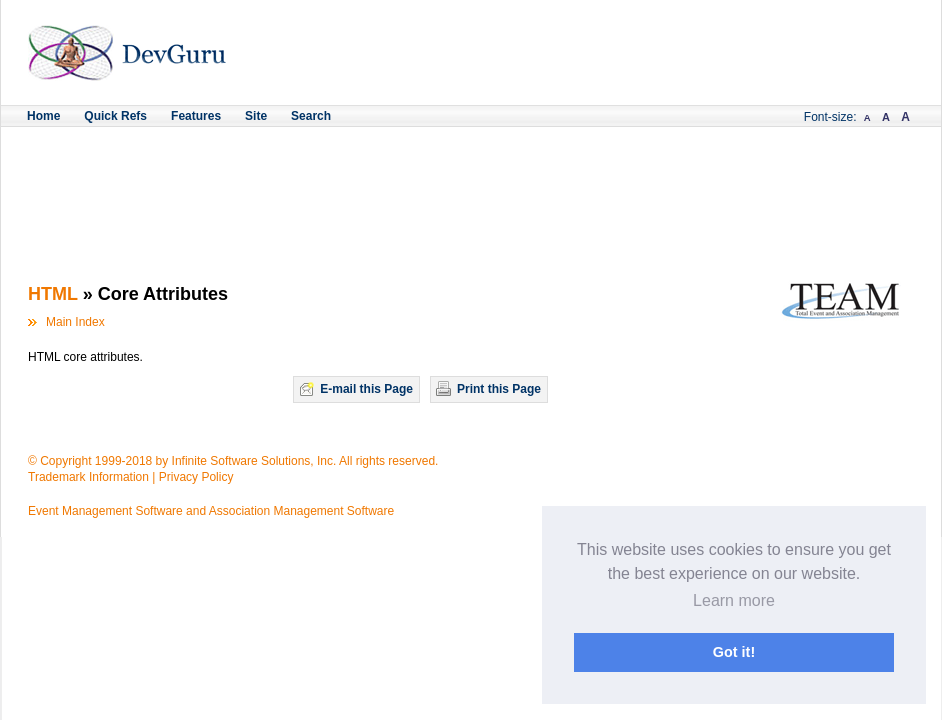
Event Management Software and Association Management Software (211, 511)
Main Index (75, 322)
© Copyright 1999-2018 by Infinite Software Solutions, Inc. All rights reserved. (233, 461)
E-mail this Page (366, 389)
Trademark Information (88, 477)
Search (311, 116)
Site (256, 116)
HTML (53, 294)
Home (43, 116)
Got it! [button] (734, 652)
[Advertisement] (471, 182)
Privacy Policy (196, 477)
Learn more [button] (734, 600)
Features (196, 116)
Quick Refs (115, 116)
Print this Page (499, 389)
